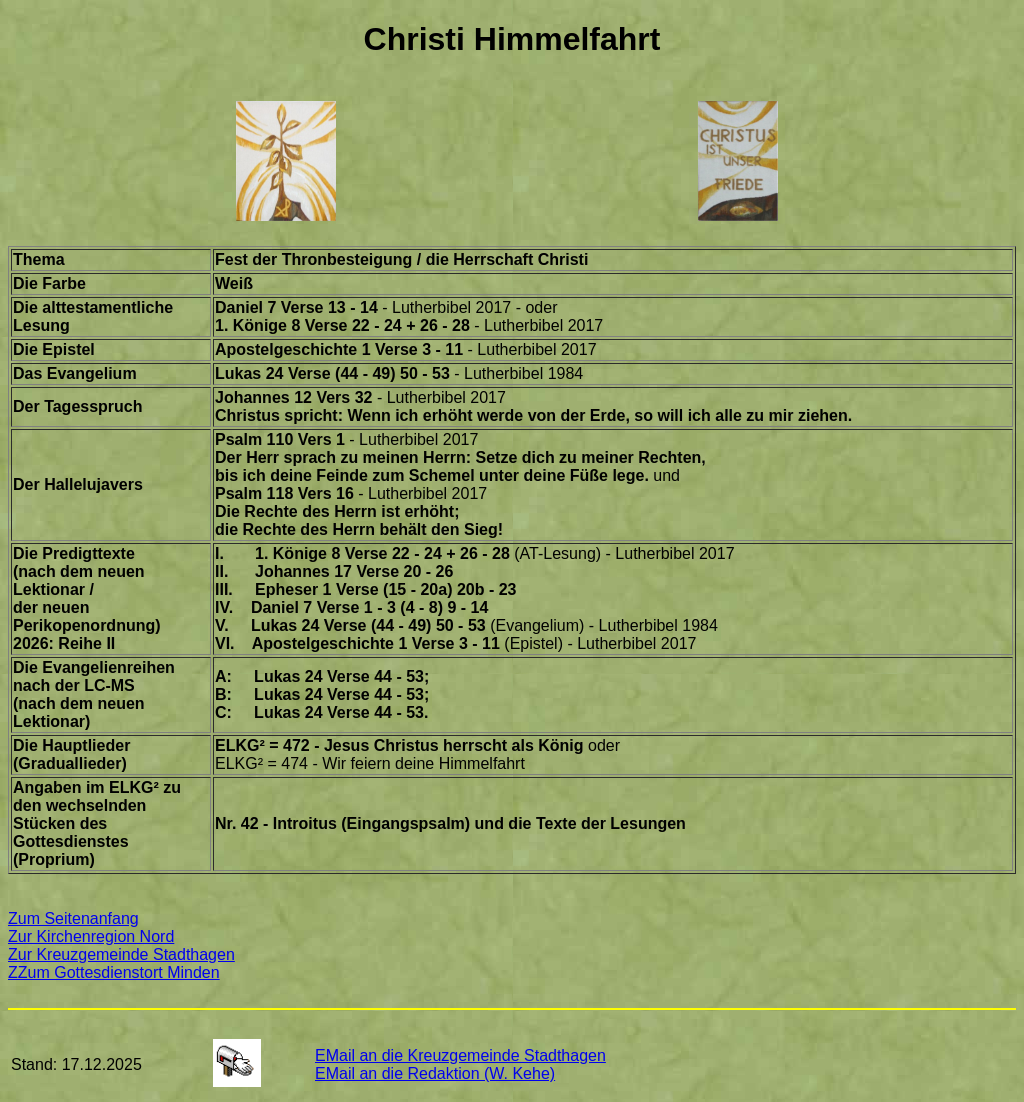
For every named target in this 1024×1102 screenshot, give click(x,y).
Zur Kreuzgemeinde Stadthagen (121, 954)
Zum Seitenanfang (73, 918)
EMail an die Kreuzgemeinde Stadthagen (460, 1055)
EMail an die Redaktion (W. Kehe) (435, 1073)
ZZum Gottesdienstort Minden (114, 972)
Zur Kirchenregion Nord (91, 936)
